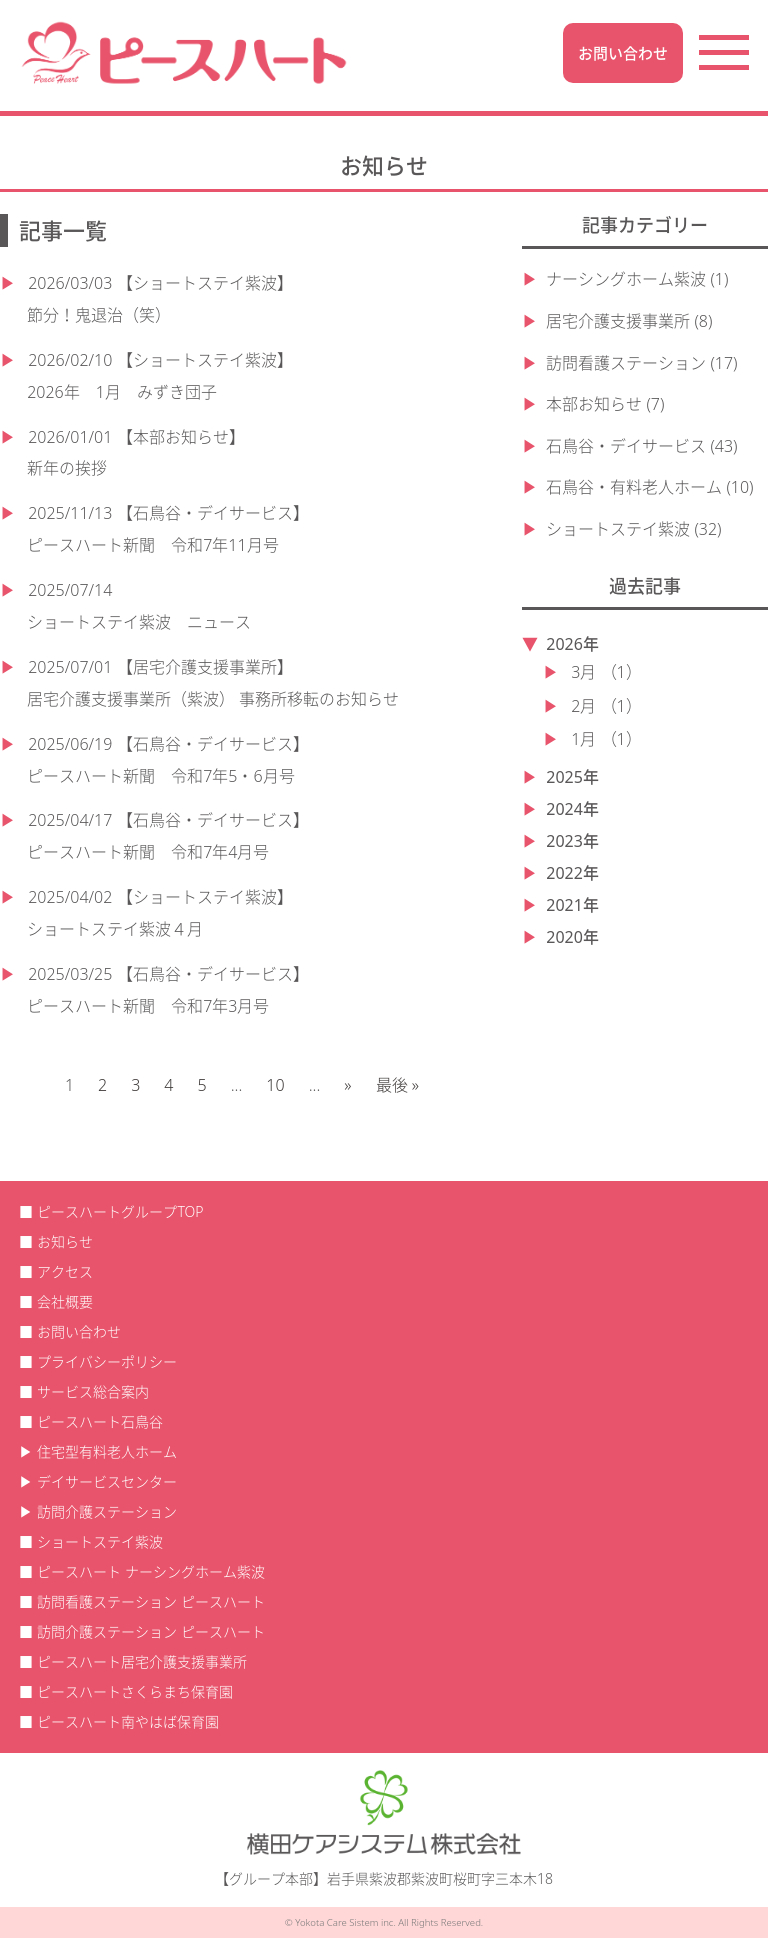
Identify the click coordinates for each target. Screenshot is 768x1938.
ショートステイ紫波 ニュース (139, 622)
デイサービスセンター (107, 1481)
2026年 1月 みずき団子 (122, 392)
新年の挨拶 (67, 468)
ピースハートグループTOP (120, 1211)
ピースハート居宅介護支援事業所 (142, 1661)
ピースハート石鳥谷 (100, 1421)
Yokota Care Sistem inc (344, 1922)
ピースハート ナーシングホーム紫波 (151, 1571)
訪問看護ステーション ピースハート (151, 1601)
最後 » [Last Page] (397, 1085)
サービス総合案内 (93, 1391)
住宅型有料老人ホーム (107, 1451)
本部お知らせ (594, 404)
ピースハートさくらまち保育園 (135, 1691)
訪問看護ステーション (626, 363)
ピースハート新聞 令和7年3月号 (148, 1006)
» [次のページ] (347, 1085)
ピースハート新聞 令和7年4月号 (148, 852)
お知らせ (65, 1241)
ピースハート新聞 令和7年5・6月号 (160, 776)
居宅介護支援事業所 (618, 321)
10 (275, 1085)
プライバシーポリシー (107, 1361)
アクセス (65, 1271)
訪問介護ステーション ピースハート (151, 1631)
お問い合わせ (623, 53)
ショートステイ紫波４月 (115, 929)
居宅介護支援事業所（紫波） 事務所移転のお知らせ (213, 699)
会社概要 (65, 1301)
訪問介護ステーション (107, 1511)
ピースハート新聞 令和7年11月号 (152, 545)
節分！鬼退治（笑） (99, 315)
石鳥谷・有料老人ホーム (634, 487)
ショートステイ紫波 (618, 529)
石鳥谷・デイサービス (626, 446)
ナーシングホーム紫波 (626, 279)
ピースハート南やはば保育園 (128, 1721)
